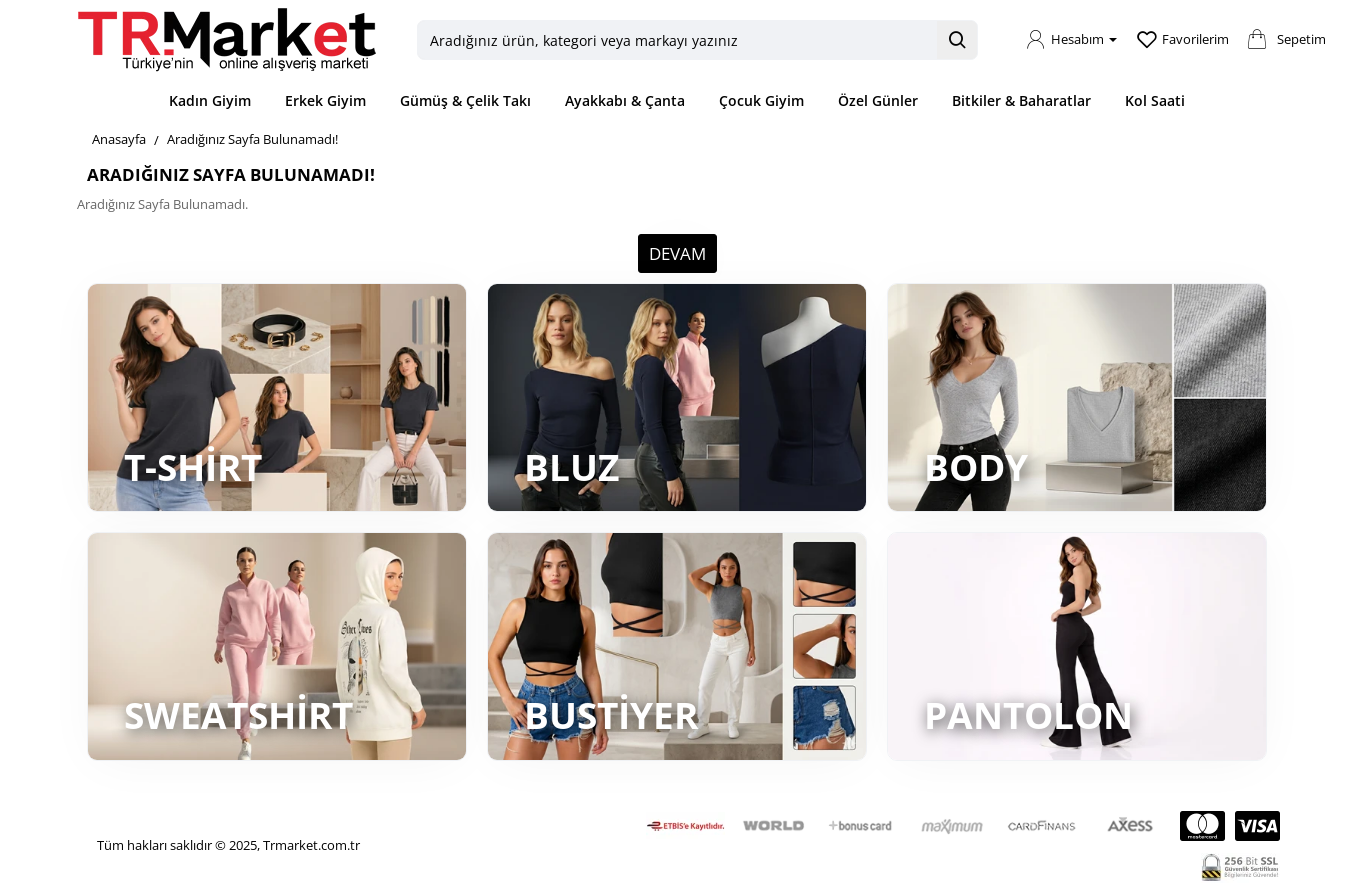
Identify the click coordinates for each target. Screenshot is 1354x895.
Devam (677, 253)
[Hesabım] (1071, 40)
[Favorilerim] (1183, 40)
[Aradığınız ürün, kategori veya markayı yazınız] (957, 40)
